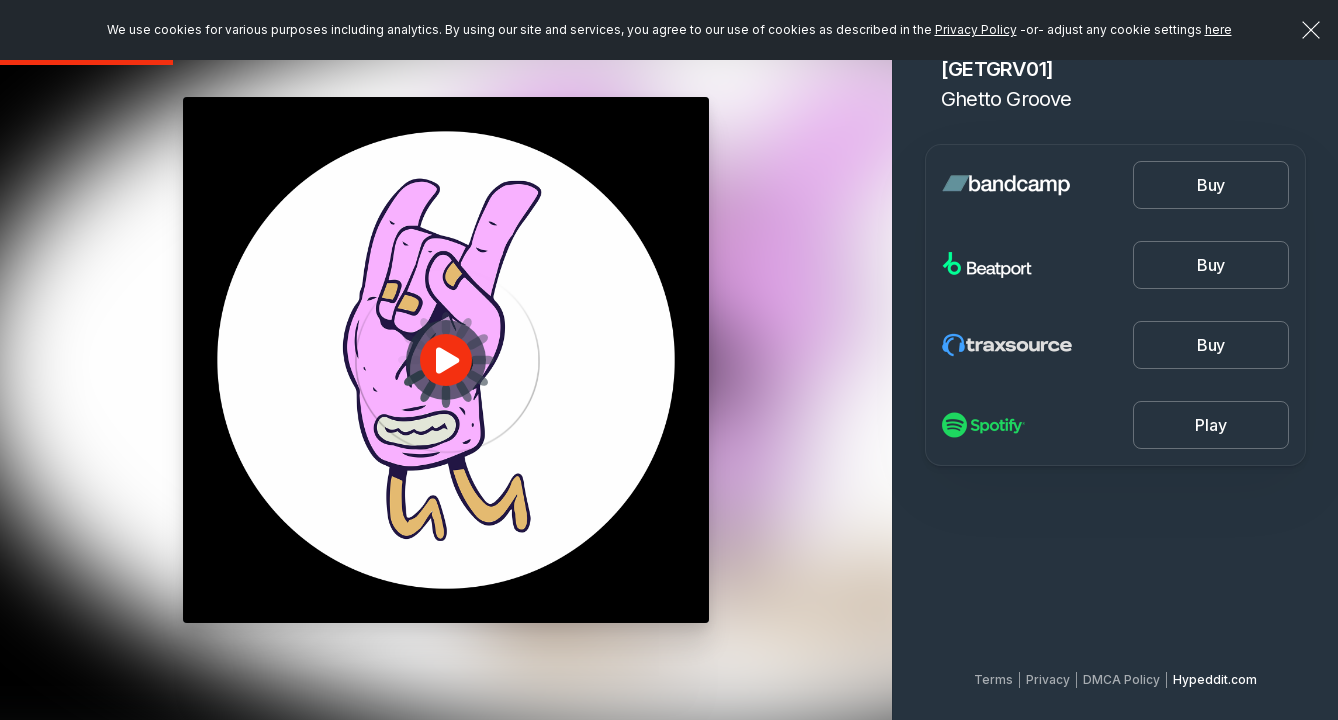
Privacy (1048, 679)
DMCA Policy (1121, 679)
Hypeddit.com (1215, 679)
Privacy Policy (976, 29)
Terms (993, 679)
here (1218, 29)
